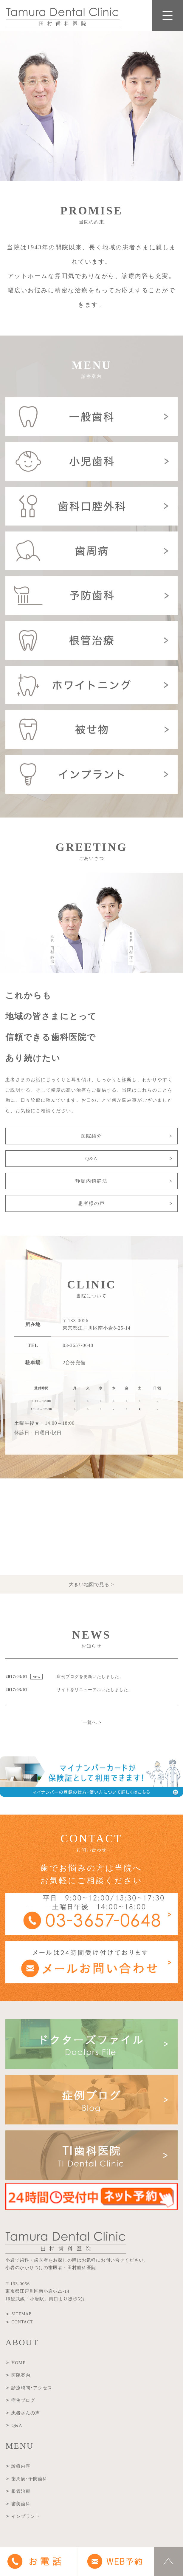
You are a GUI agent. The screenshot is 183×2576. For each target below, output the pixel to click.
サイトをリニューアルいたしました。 (95, 1690)
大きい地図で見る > (91, 1584)
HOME (18, 2362)
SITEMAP (21, 2314)
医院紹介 (91, 1135)
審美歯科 (20, 2503)
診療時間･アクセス (31, 2387)
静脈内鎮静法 (91, 1180)
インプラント (25, 2516)
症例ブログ (23, 2400)
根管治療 (20, 2491)
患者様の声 (91, 1203)
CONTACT (22, 2322)
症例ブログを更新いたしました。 (90, 1676)
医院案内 (20, 2375)
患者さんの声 (25, 2412)
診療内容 (20, 2466)
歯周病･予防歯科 (29, 2478)
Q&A (91, 1158)
